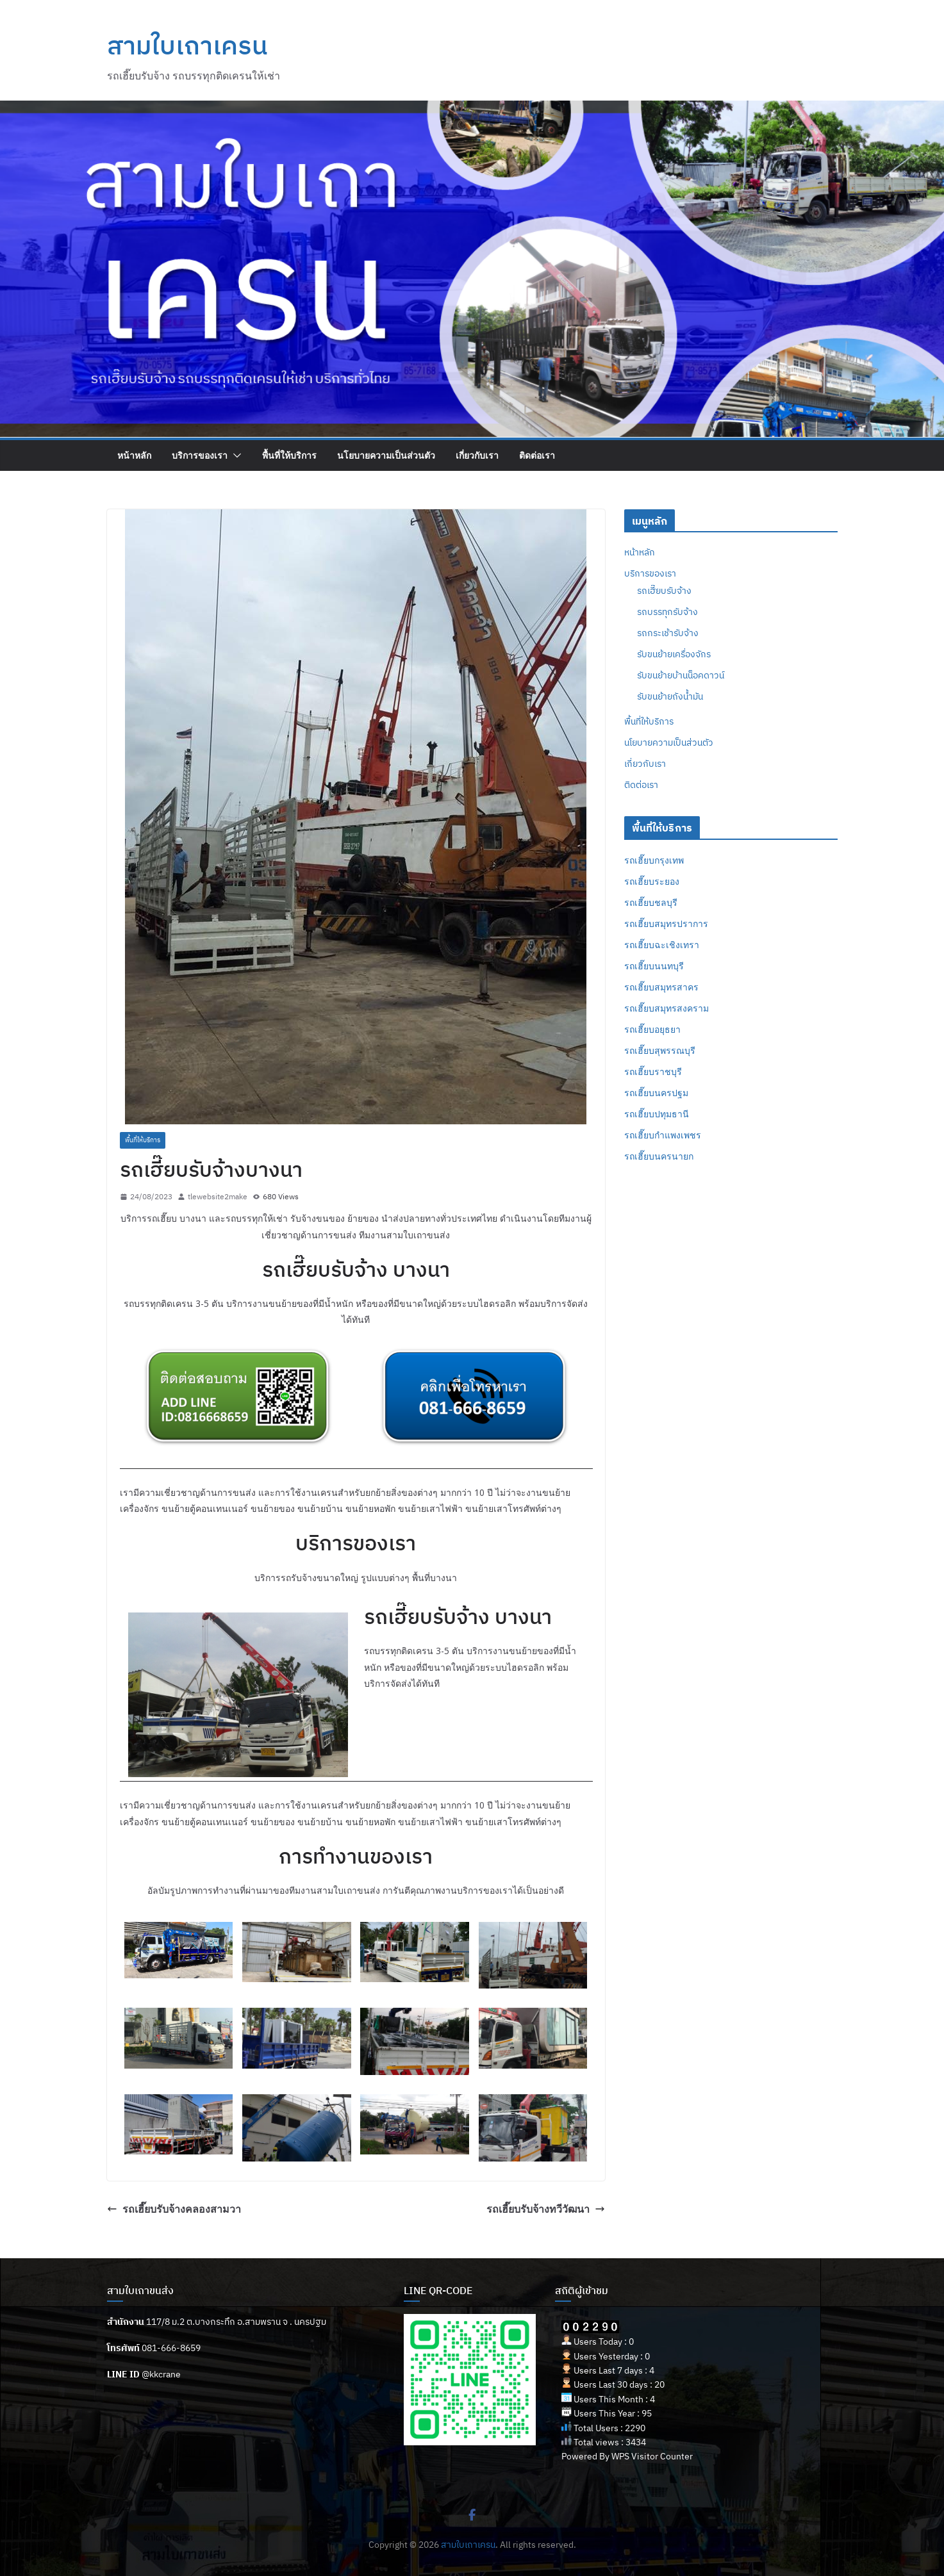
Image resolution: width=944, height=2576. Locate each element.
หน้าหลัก (134, 455)
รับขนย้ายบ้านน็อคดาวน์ (680, 675)
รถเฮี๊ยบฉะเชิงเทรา (661, 945)
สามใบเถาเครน (187, 45)
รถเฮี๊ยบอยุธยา (652, 1029)
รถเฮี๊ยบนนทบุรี (654, 966)
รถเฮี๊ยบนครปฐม (656, 1093)
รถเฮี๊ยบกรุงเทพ (654, 860)
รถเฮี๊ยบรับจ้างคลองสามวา (174, 2209)
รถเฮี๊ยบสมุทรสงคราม (666, 1008)
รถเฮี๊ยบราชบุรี (653, 1071)
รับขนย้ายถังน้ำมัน (670, 696)
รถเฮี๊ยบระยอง (651, 881)
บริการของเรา (200, 455)
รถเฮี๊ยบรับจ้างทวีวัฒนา (545, 2209)
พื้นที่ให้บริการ (289, 455)
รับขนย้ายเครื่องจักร (674, 654)
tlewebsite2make (217, 1196)
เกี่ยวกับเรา (477, 455)
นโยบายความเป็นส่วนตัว (386, 455)
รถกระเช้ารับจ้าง (668, 633)
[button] (235, 455)
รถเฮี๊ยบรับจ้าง (664, 590)
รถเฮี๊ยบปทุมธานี (656, 1114)
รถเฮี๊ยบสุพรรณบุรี (659, 1050)
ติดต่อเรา (537, 455)
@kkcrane (161, 2374)
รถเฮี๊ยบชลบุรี (650, 902)
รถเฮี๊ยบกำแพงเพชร (662, 1135)
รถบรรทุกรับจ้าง (667, 612)
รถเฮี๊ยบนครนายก (658, 1156)
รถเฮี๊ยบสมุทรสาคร (661, 987)
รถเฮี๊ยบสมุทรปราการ (666, 923)
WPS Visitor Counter (652, 2456)
